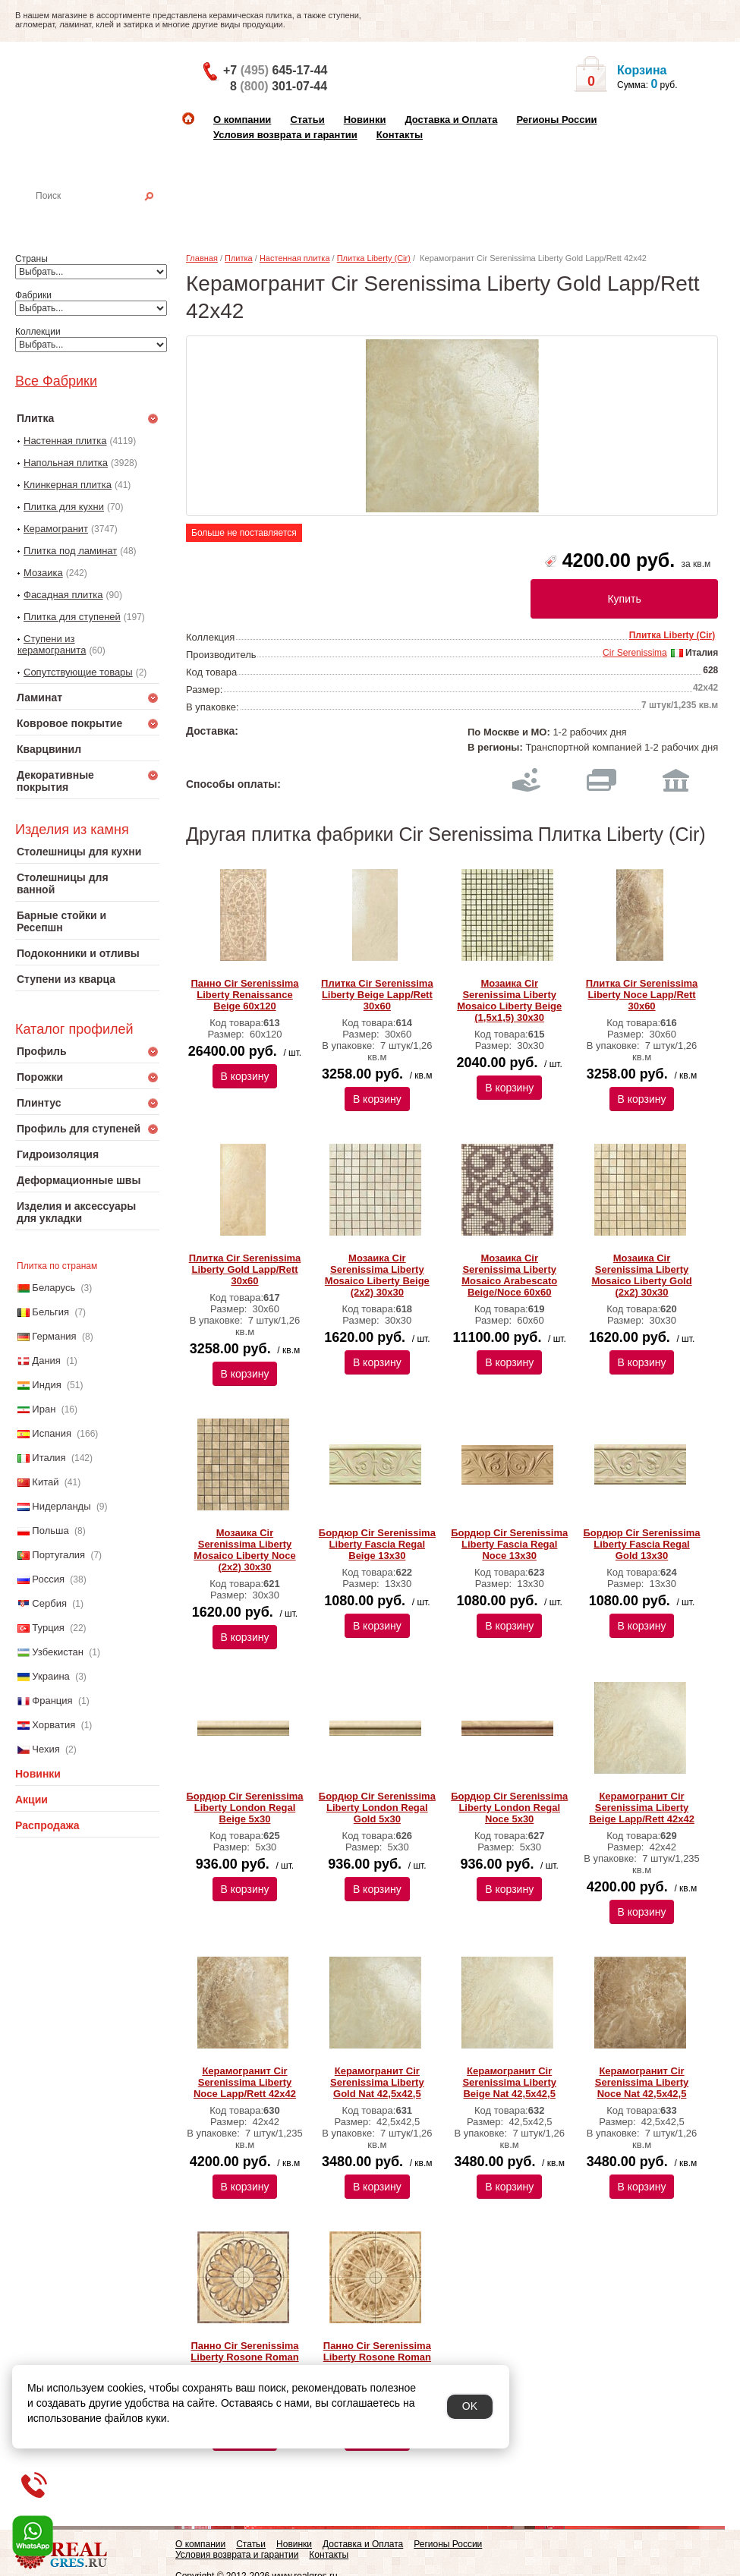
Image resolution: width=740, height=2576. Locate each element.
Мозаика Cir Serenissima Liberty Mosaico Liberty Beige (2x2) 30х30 (377, 1275)
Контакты (399, 134)
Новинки (365, 119)
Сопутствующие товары (78, 672)
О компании (242, 119)
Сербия (49, 1603)
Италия (48, 1457)
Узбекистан (57, 1652)
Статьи (307, 119)
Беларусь (53, 1287)
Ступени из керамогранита (51, 644)
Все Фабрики (56, 381)
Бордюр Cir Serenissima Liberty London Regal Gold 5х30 (377, 1807)
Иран (43, 1409)
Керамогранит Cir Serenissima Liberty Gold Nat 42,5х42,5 (377, 2082)
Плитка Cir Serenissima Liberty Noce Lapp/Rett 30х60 (642, 995)
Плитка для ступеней (72, 616)
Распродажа (47, 1825)
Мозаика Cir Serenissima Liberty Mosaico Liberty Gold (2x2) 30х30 (641, 1275)
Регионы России (556, 119)
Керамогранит (56, 528)
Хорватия (53, 1724)
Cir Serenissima (635, 652)
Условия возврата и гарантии (285, 134)
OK (469, 2406)
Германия (54, 1336)
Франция (52, 1700)
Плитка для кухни (64, 506)
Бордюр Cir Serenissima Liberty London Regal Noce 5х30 (509, 1807)
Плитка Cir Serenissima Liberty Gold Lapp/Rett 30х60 (245, 1269)
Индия (46, 1384)
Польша (50, 1530)
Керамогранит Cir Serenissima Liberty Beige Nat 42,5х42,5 (509, 2082)
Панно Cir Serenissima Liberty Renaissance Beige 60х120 (244, 995)
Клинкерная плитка (68, 484)
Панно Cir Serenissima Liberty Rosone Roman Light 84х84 (244, 2357)
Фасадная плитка (63, 594)
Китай (45, 1482)
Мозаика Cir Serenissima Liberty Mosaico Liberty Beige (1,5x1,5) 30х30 (509, 1000)
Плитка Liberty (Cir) (374, 258)
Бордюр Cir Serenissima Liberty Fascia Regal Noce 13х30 (509, 1544)
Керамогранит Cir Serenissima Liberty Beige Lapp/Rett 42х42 (641, 1807)
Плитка (239, 258)
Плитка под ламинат (70, 550)
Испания (51, 1433)
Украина (51, 1676)
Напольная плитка (66, 462)
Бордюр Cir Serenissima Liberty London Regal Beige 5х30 (244, 1807)
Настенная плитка (103, 217)
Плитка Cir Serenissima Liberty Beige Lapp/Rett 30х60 (377, 995)
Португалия (58, 1554)
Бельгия (50, 1312)
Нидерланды (61, 1506)
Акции (31, 1799)
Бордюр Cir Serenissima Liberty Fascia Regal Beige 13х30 (377, 1544)
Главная (202, 258)
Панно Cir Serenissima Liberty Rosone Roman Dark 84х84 (377, 2357)
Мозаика (43, 572)
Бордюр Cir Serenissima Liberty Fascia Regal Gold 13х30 (641, 1544)
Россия (48, 1579)
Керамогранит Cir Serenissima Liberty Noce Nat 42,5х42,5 (642, 2082)
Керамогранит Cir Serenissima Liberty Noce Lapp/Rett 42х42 (245, 2082)
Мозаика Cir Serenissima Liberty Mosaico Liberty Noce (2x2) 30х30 (244, 1550)
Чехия (45, 1749)
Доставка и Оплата (451, 119)
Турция (48, 1627)
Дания (46, 1360)
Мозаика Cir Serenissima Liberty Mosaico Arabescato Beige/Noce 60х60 (509, 1275)
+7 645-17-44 (275, 70)
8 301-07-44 (278, 86)
